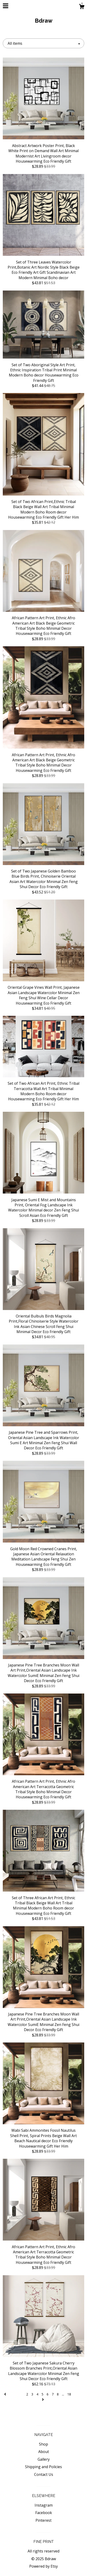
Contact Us (43, 2474)
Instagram (44, 2505)
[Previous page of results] (5, 2394)
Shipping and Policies (43, 2466)
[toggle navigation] (5, 5)
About (43, 2451)
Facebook (43, 2512)
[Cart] (81, 7)
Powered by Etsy (43, 2566)
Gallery (44, 2459)
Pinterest (43, 2520)
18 (69, 2394)
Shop (43, 2444)
